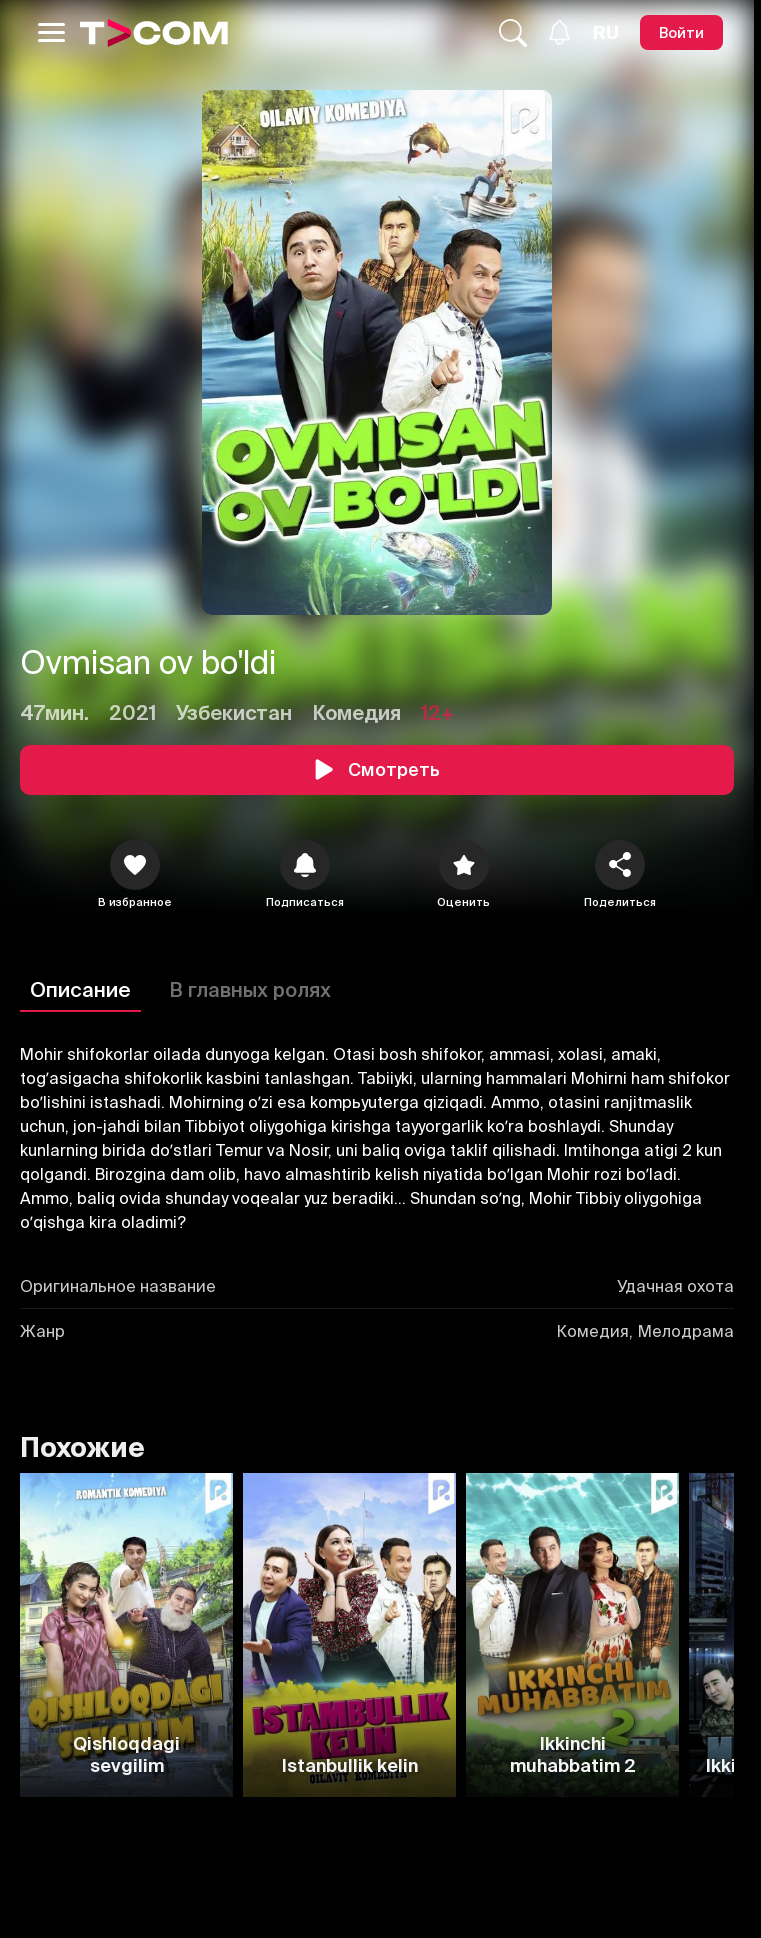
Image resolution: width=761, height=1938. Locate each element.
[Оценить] (464, 865)
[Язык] (606, 33)
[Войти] (681, 32)
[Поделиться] (620, 865)
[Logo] (154, 33)
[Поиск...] (513, 33)
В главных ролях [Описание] (250, 989)
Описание (80, 989)
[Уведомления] (559, 32)
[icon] (135, 865)
